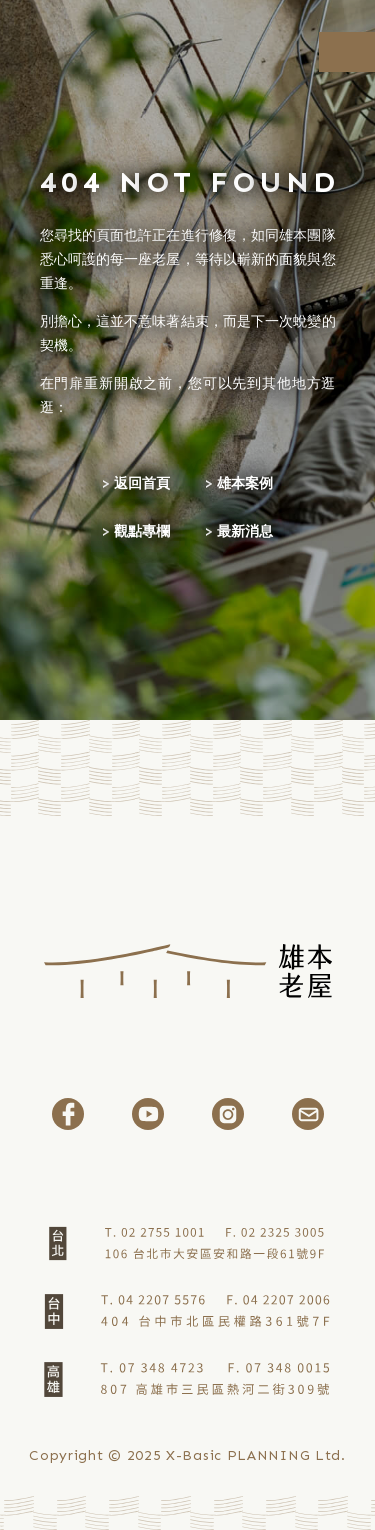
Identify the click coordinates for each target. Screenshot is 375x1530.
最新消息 (245, 531)
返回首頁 (142, 483)
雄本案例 (245, 483)
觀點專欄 (142, 531)
